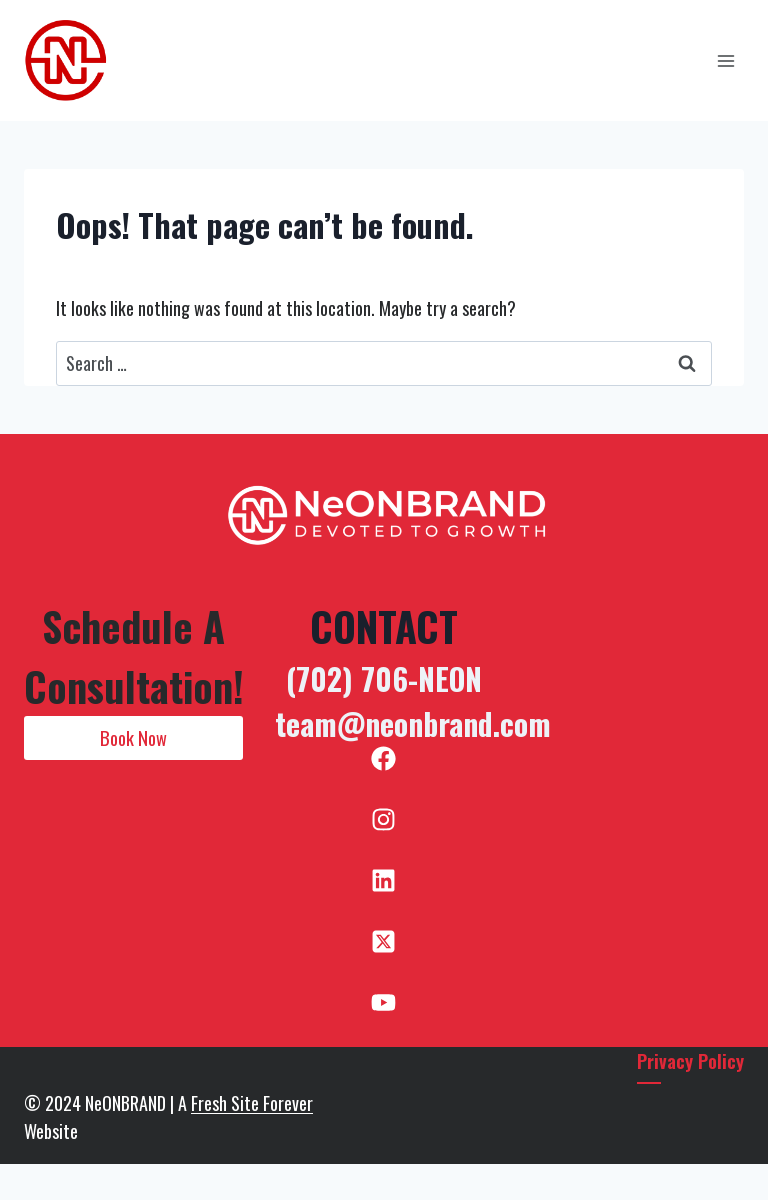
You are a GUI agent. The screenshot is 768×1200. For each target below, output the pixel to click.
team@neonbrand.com (413, 723)
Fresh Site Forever (252, 1103)
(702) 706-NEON (384, 678)
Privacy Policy (690, 1060)
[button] (133, 738)
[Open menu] (725, 60)
